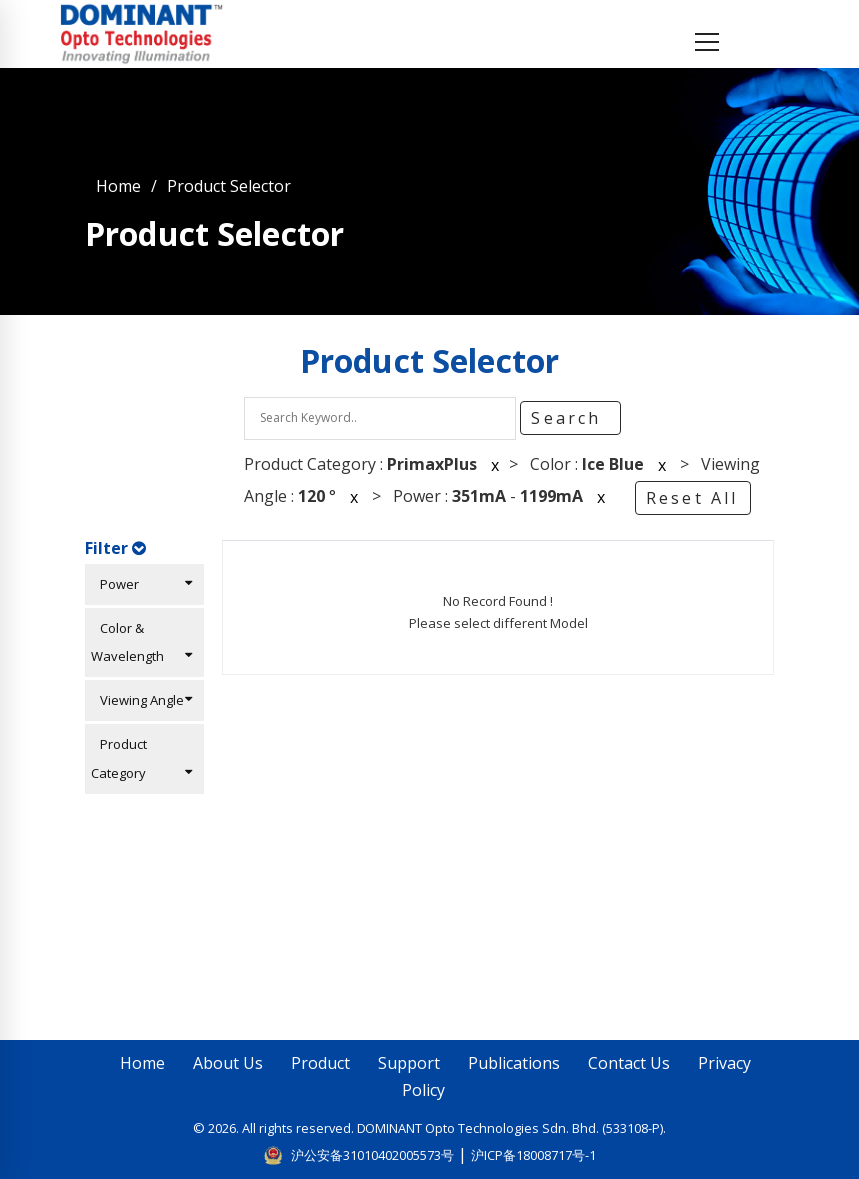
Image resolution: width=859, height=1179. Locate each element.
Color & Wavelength (141, 642)
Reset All (692, 498)
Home (118, 186)
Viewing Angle (141, 700)
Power (141, 584)
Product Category (141, 758)
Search (569, 418)
